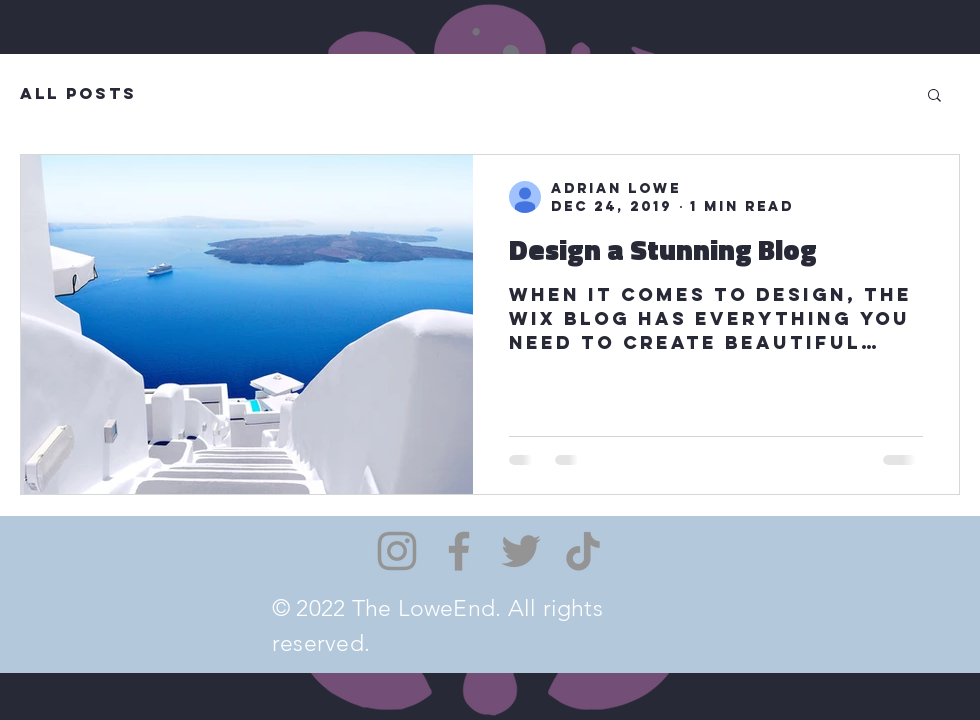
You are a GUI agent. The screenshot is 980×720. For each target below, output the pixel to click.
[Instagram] (397, 551)
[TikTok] (583, 551)
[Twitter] (521, 551)
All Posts (78, 93)
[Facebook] (459, 551)
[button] (934, 96)
